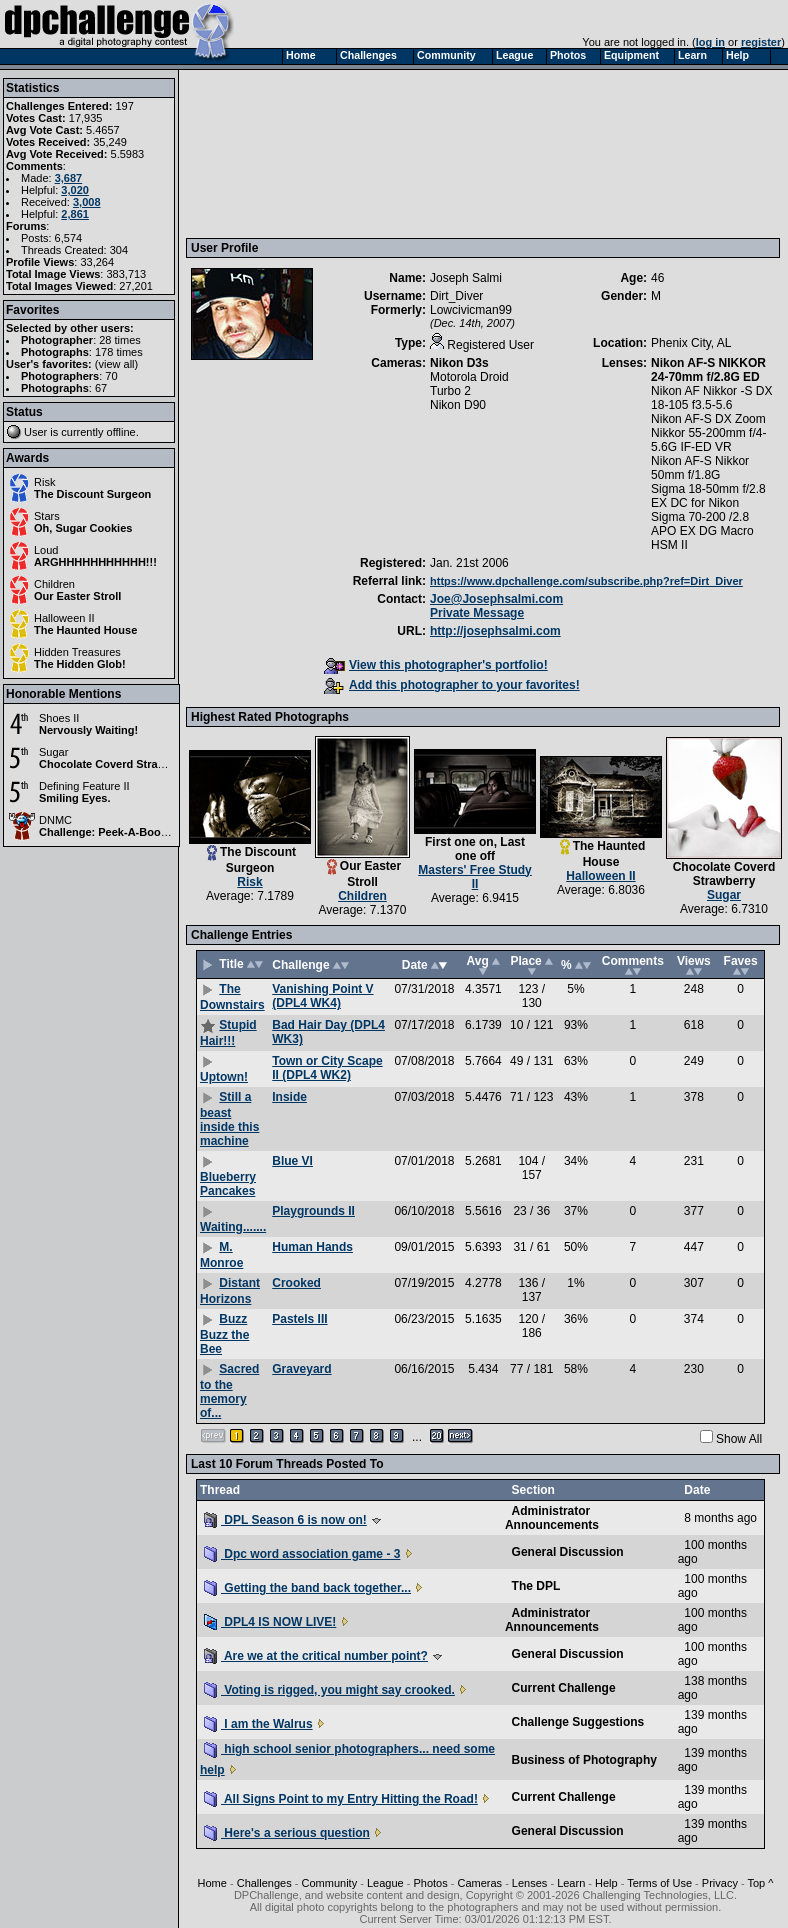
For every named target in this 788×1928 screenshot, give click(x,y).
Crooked (296, 1283)
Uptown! (224, 1077)
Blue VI (292, 1161)
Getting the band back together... (307, 1588)
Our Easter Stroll (77, 596)
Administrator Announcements (552, 1518)
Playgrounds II (313, 1211)
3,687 (69, 178)
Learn (571, 1883)
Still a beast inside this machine (229, 1119)
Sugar (53, 752)
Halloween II (64, 618)
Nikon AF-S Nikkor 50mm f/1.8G (700, 468)
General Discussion (568, 1552)
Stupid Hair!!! (228, 1033)
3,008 (87, 202)
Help (606, 1883)
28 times (120, 340)
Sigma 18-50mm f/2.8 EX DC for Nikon (708, 496)
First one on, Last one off (475, 849)
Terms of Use (659, 1883)
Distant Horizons (230, 1291)
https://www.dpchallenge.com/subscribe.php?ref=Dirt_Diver (586, 581)
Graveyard (301, 1369)
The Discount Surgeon (92, 494)
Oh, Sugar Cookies (83, 528)
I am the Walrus (258, 1724)
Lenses (529, 1883)
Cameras (479, 1883)
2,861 (75, 214)
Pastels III (299, 1319)
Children (54, 584)
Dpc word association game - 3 (302, 1554)
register (761, 42)
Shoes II (59, 718)
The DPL (536, 1586)
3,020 (75, 190)
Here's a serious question (287, 1833)
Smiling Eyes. (75, 798)
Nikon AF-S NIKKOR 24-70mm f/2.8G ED (708, 370)
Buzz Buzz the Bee (224, 1334)
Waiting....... (233, 1227)
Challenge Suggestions (578, 1722)
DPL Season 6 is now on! (285, 1520)
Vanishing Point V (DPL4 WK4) (322, 996)
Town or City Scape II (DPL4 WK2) (327, 1068)
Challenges (264, 1883)
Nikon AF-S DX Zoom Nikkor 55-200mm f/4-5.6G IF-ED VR (708, 433)
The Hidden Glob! (80, 664)
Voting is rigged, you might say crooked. (329, 1690)
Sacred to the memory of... (229, 1391)
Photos (430, 1883)
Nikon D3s (459, 363)
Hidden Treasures (77, 652)
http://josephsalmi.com (495, 631)
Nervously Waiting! (88, 730)
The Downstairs (232, 997)
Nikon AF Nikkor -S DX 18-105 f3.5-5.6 (711, 398)
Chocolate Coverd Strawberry (116, 764)
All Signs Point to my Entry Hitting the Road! (341, 1799)
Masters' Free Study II (475, 877)
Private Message (477, 613)
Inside (289, 1097)
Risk (44, 482)
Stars (47, 516)
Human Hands (312, 1247)
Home (212, 1883)
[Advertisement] (283, 153)
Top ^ (760, 1883)
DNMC (55, 820)
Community (330, 1883)
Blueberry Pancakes (228, 1184)
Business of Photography (584, 1760)
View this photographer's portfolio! (436, 665)
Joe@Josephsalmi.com (496, 599)
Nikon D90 (458, 405)
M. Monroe (221, 1255)
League (385, 1883)
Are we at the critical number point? (316, 1656)
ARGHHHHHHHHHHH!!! (95, 562)
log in (710, 42)
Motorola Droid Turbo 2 (469, 384)
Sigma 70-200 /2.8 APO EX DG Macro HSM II (702, 531)
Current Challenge (564, 1688)
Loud (46, 550)
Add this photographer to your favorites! (452, 685)
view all (117, 364)
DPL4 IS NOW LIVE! (270, 1622)
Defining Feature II (84, 786)
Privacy (720, 1883)
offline (121, 432)
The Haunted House (85, 630)
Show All (739, 1439)
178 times (119, 352)
